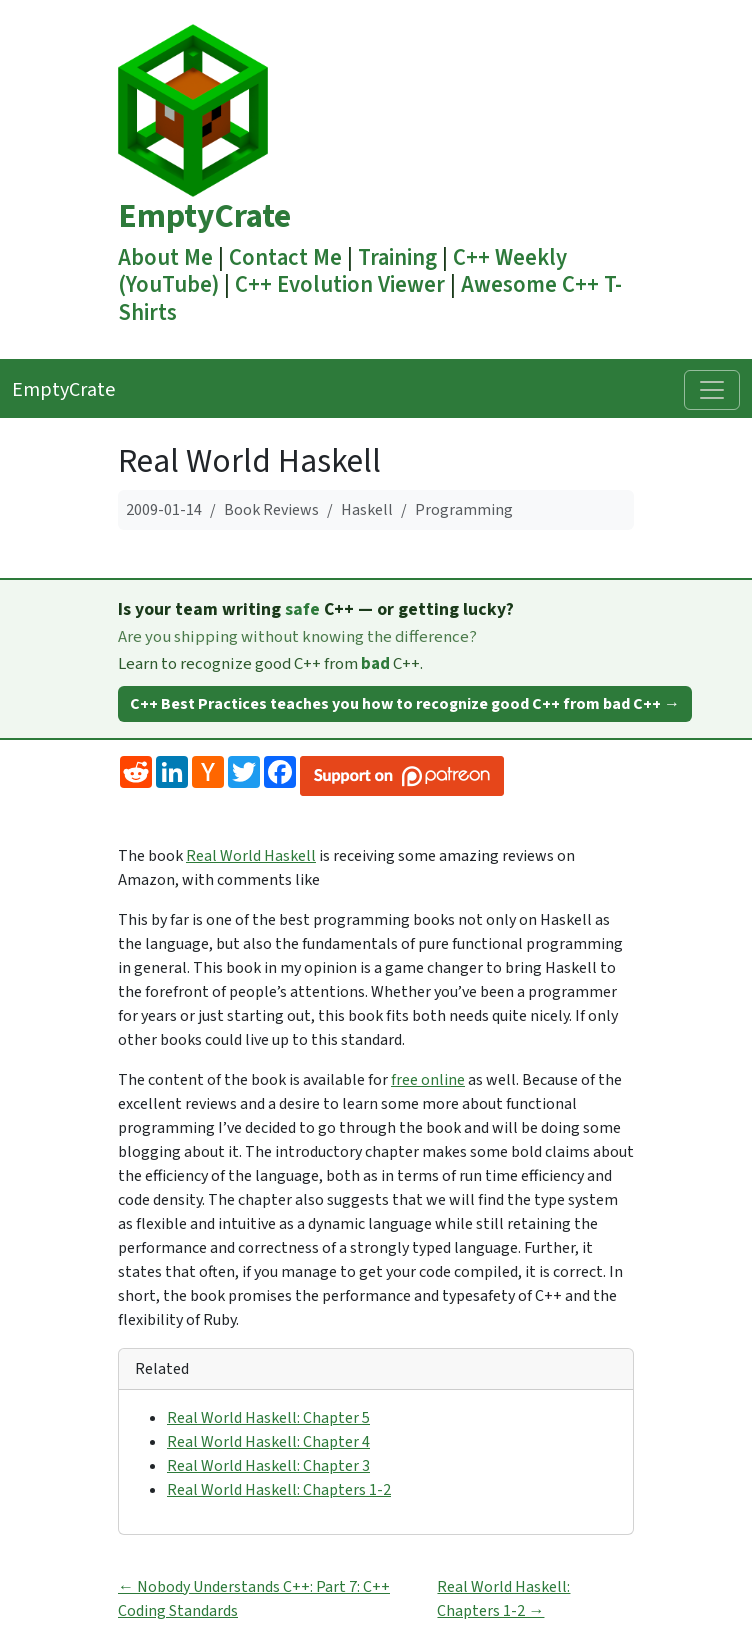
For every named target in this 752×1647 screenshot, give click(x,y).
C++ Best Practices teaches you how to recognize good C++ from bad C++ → (405, 704)
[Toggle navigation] (712, 390)
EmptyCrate (204, 216)
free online (428, 1080)
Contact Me (285, 258)
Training (397, 258)
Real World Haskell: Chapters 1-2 (279, 1490)
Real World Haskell (251, 856)
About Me (165, 258)
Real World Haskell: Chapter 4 (268, 1442)
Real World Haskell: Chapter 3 (268, 1466)
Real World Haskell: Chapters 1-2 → (503, 1599)
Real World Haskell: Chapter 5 (268, 1418)
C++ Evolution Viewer (340, 285)
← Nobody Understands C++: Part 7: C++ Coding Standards (254, 1599)
